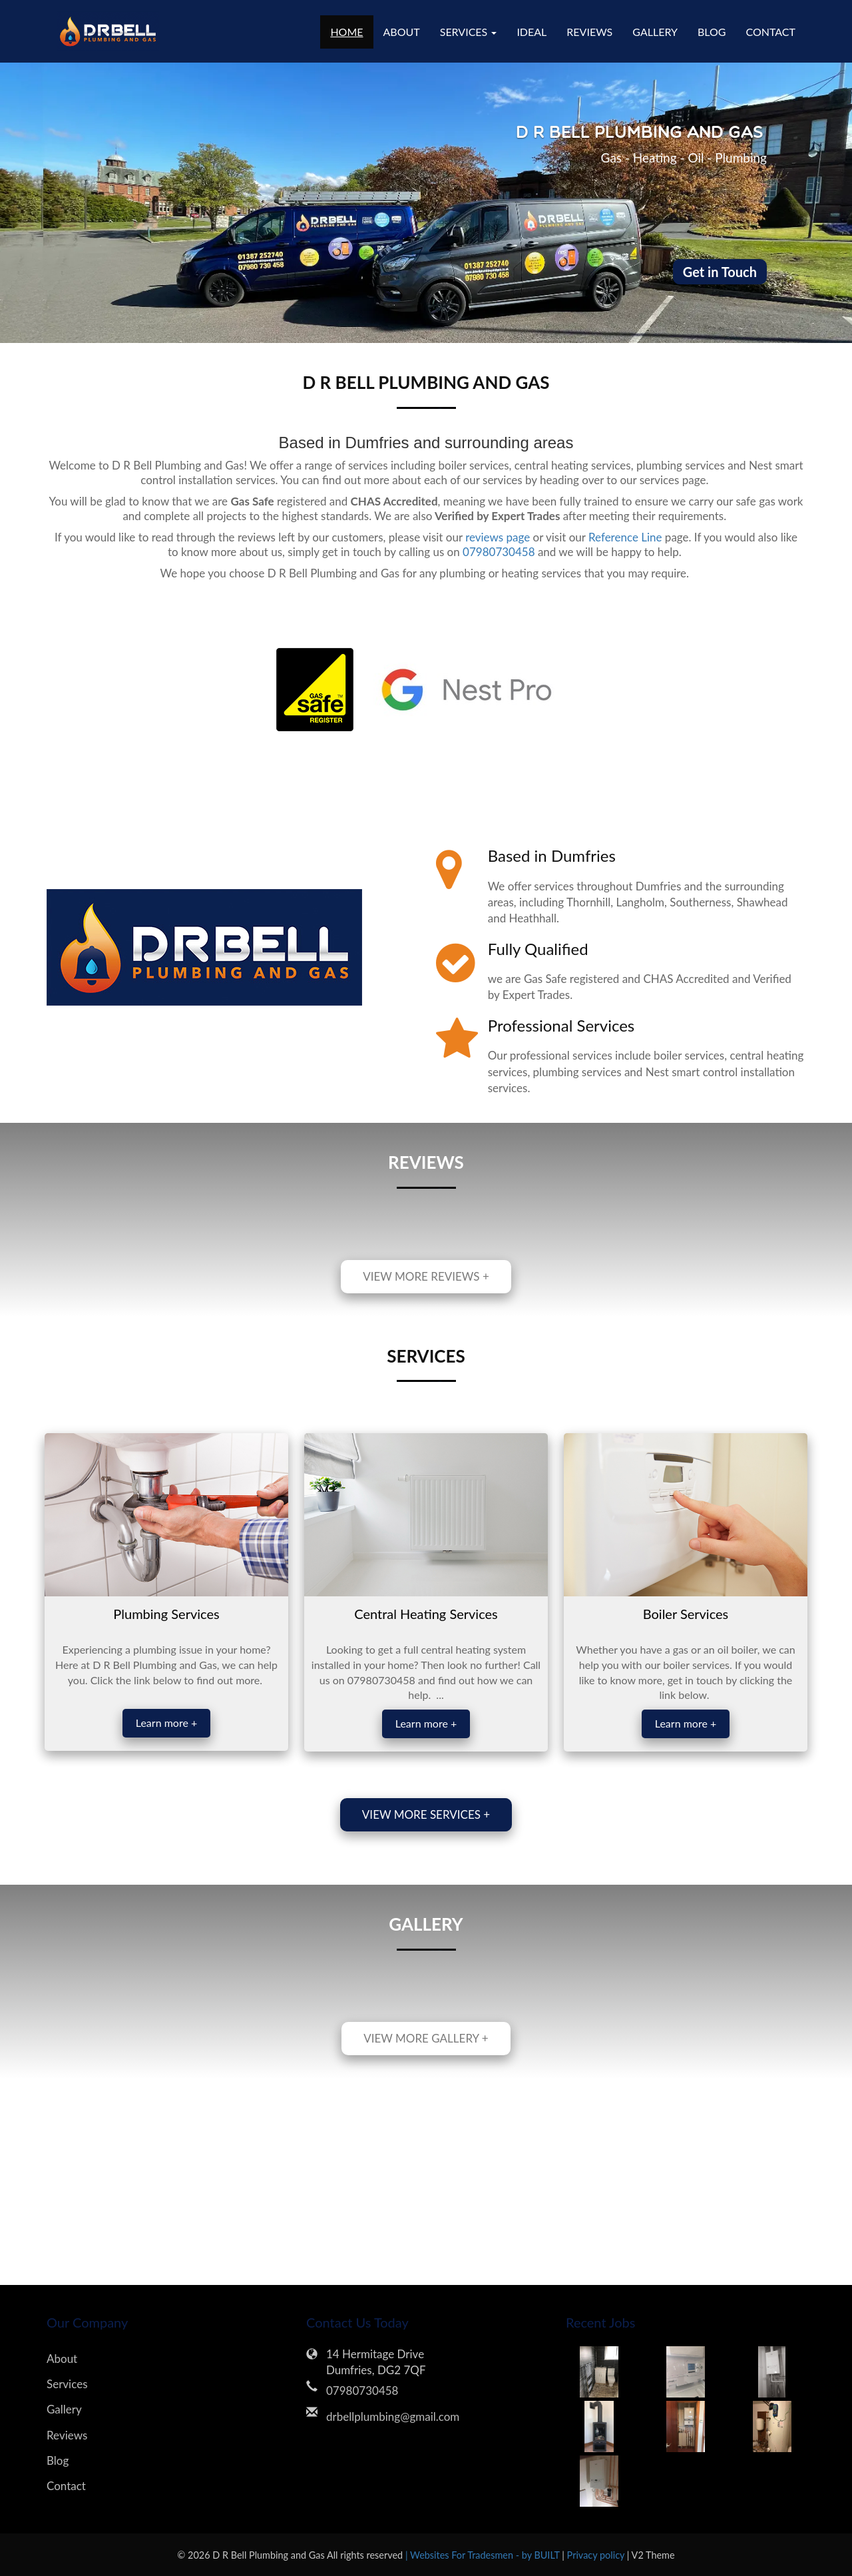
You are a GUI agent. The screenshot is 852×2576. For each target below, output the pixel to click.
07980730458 (498, 552)
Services (67, 2384)
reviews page (497, 537)
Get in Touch (720, 272)
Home (346, 31)
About (401, 31)
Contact (771, 31)
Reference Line (624, 537)
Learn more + (166, 1722)
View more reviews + (426, 1276)
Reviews (589, 31)
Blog (712, 31)
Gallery (655, 31)
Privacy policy (597, 2555)
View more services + (426, 1814)
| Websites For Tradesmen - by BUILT (483, 2555)
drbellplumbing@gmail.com (392, 2416)
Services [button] (468, 31)
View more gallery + (425, 2038)
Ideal (531, 31)
